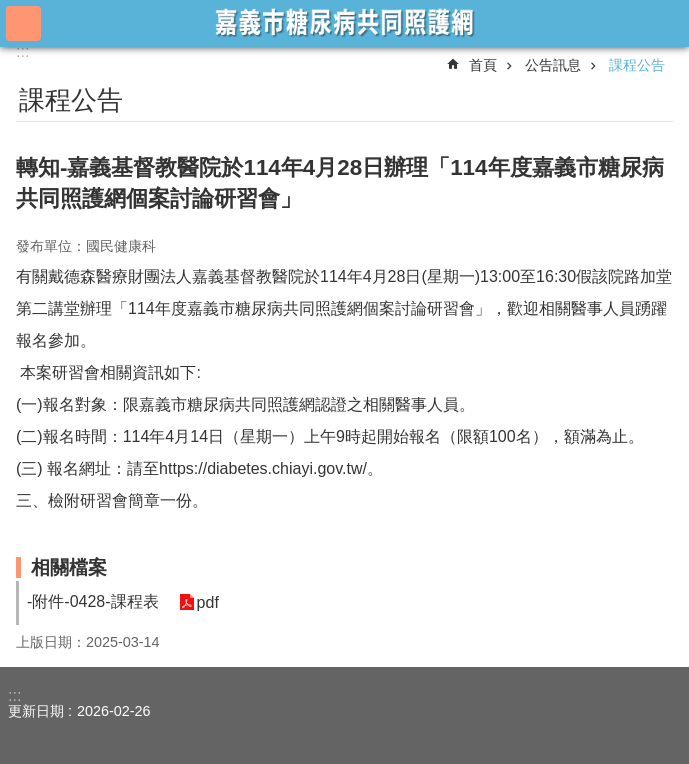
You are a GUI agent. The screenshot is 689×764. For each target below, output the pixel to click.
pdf (208, 602)
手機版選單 (23, 23)
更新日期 (36, 711)
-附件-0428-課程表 (93, 601)
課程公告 (637, 65)
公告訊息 (553, 65)
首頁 (483, 65)
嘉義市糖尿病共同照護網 (345, 22)
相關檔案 (69, 567)
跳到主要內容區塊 (10, 10)
